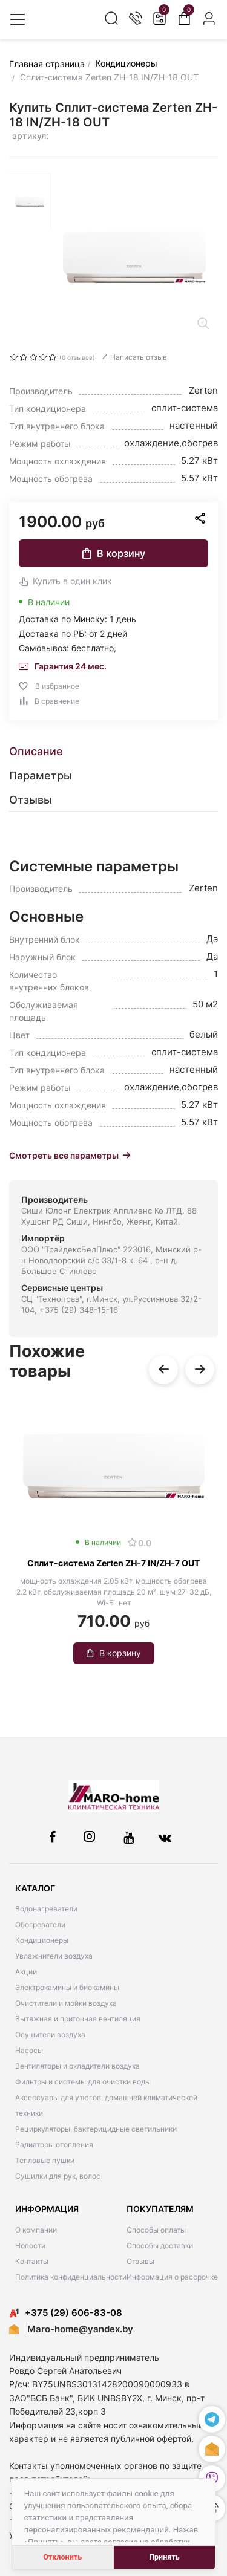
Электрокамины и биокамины (67, 1987)
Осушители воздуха (50, 2034)
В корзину (113, 553)
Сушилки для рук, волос (57, 2176)
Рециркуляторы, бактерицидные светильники (96, 2128)
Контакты (31, 2261)
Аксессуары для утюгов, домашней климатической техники (106, 2105)
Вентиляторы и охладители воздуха (77, 2065)
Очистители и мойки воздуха (66, 2003)
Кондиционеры (41, 1940)
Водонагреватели (46, 1908)
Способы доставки (160, 2245)
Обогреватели (40, 1924)
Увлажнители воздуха (54, 1955)
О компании (36, 2229)
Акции (26, 1971)
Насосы (29, 2050)
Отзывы (140, 2261)
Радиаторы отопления (54, 2144)
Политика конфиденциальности (71, 2277)
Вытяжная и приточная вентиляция (77, 2018)
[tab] (113, 752)
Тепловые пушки (44, 2160)
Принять (164, 2556)
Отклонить (62, 2556)
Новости (30, 2245)
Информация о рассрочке (172, 2277)
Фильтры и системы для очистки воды (83, 2081)
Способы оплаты (156, 2229)
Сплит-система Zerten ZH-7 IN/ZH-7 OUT (113, 1563)
